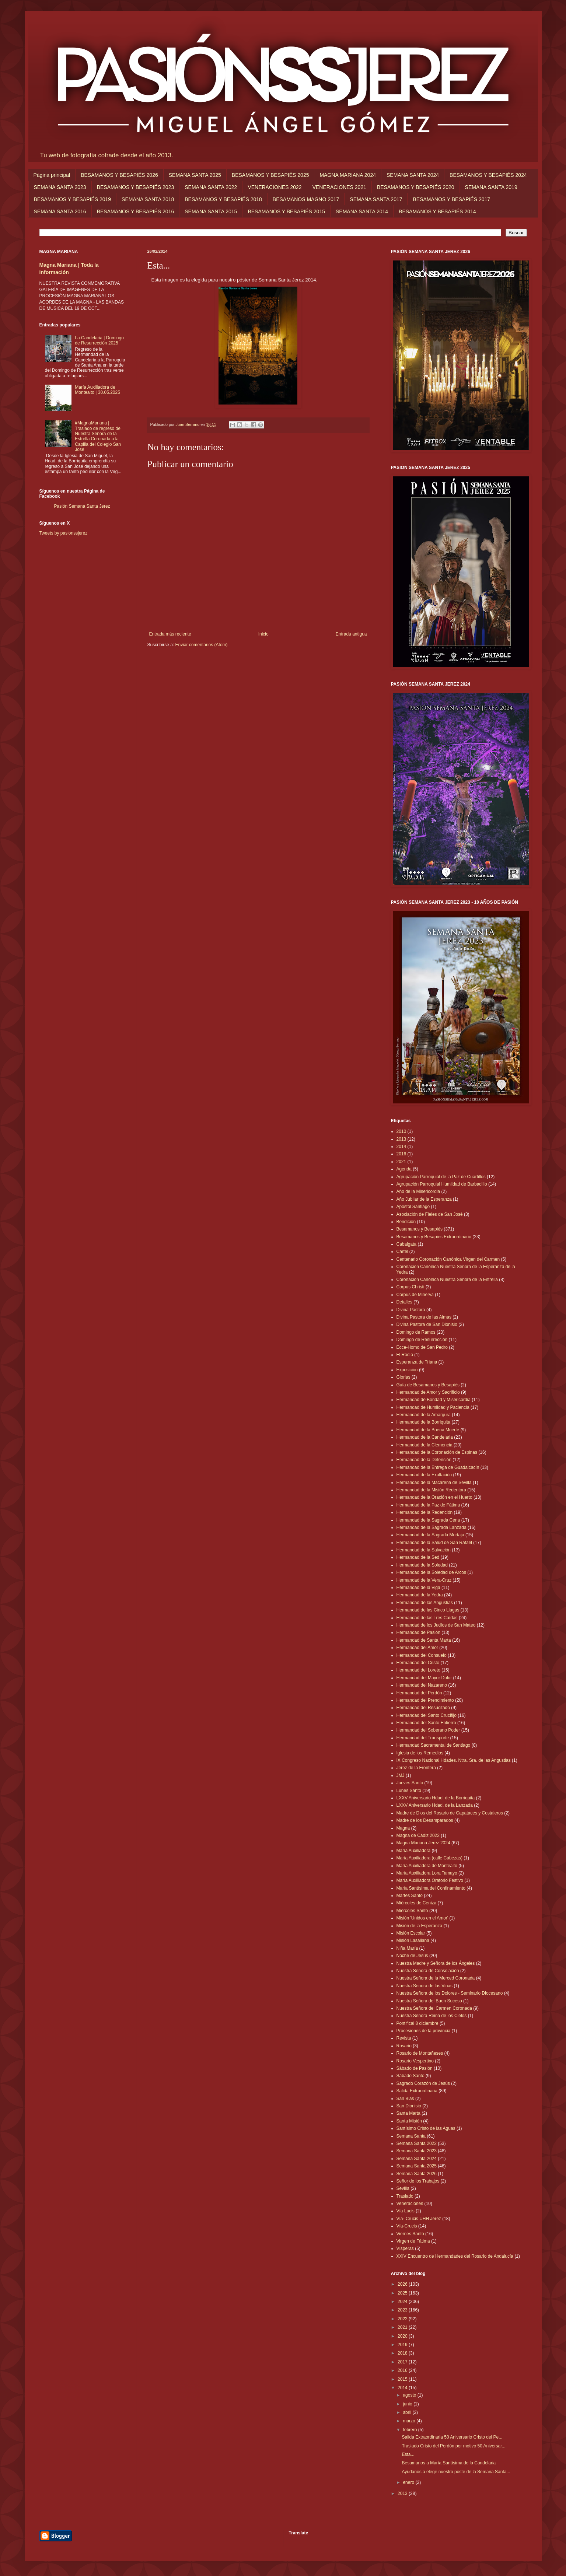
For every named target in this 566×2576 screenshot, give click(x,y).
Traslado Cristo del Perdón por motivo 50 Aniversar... (453, 2446)
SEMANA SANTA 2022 (211, 187)
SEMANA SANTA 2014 (362, 211)
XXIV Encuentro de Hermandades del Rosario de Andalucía (455, 2256)
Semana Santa (411, 2136)
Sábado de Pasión (414, 2068)
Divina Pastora (410, 1309)
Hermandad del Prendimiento (425, 1700)
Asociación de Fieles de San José (429, 1214)
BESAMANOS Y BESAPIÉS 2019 (72, 199)
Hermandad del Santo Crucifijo (426, 1715)
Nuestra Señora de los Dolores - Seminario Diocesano (449, 1993)
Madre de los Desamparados (424, 1820)
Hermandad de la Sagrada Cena (428, 1520)
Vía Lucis (405, 2210)
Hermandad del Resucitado (423, 1707)
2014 (401, 1146)
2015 (403, 2379)
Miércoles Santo (412, 1910)
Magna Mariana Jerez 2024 (423, 1842)
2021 (401, 1161)
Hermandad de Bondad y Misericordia (433, 1399)
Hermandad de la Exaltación (424, 1474)
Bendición (406, 1221)
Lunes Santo (408, 1790)
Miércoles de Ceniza (416, 1902)
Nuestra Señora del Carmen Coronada (434, 2008)
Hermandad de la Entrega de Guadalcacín (437, 1467)
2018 (403, 2353)
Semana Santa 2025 (416, 2166)
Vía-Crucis (406, 2226)
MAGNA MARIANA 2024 (347, 175)
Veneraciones (409, 2203)
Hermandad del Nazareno (421, 1685)
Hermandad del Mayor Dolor (424, 1677)
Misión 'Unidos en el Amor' (422, 1918)
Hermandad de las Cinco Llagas (428, 1610)
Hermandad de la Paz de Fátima (428, 1505)
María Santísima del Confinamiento (430, 1888)
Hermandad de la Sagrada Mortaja (430, 1534)
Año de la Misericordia (418, 1191)
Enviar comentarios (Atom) (201, 644)
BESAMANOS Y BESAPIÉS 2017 (451, 199)
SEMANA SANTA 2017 (376, 199)
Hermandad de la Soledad (422, 1565)
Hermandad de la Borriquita (423, 1422)
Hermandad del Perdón (419, 1692)
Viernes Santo (410, 2233)
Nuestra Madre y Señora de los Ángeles (435, 1963)
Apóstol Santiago (413, 1206)
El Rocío (404, 1354)
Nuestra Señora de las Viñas (424, 1985)
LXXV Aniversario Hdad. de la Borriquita (435, 1797)
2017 (403, 2362)
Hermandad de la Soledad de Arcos (431, 1572)
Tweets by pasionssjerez (63, 533)
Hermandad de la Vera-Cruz (423, 1580)
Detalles (404, 1302)
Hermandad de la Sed (418, 1557)
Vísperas (405, 2248)
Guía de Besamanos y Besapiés (428, 1384)
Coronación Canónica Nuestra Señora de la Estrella (447, 1279)
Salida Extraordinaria (416, 2090)
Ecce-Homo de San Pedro (422, 1347)
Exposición (407, 1369)
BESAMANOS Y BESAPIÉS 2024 (488, 175)
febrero (410, 2429)
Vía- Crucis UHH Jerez (418, 2218)
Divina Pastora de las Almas (423, 1317)
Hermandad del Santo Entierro (426, 1722)
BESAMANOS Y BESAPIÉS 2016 (135, 211)
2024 (403, 2301)
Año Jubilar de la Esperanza (424, 1199)
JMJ (400, 1775)
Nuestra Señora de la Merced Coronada (435, 1978)
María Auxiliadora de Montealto (426, 1865)
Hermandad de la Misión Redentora (431, 1489)
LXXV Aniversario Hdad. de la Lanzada (434, 1805)
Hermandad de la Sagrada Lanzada (431, 1527)
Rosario (404, 2045)
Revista (403, 2038)
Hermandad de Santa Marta (423, 1640)
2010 (401, 1131)
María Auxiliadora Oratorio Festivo (429, 1880)
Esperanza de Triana (416, 1362)
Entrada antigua (351, 634)
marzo (409, 2420)
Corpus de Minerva (415, 1294)
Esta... (408, 2454)
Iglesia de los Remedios (419, 1753)
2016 (401, 1153)
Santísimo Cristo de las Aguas (425, 2128)
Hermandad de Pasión (418, 1632)
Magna (403, 1828)
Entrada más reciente (170, 634)
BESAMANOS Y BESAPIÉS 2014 (437, 211)
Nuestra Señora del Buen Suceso (429, 2000)
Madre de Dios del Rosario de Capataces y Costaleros (449, 1813)
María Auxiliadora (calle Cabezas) (429, 1858)
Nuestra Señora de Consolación (427, 1970)
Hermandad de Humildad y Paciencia (432, 1407)
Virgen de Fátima (413, 2241)
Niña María (407, 1948)
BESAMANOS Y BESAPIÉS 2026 (119, 175)
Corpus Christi (410, 1286)
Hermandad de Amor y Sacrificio (428, 1392)
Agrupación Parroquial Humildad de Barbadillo (441, 1184)
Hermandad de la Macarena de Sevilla (434, 1482)
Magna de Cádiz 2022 (418, 1835)
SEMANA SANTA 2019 (491, 187)
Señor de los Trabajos (418, 2181)
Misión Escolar (410, 1933)
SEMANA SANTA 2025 (195, 175)
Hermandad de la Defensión (423, 1459)
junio (408, 2404)
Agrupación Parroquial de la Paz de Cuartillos (441, 1176)
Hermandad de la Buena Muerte (428, 1429)
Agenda (404, 1169)
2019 (403, 2344)
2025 (403, 2293)
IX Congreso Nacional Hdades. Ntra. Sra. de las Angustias (453, 1760)
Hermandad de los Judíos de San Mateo (436, 1625)
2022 (403, 2318)
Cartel (402, 1251)
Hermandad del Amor (417, 1647)
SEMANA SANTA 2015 (211, 211)
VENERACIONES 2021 (339, 187)
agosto (410, 2395)
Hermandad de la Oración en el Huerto (434, 1497)
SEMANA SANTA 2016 (60, 211)
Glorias (403, 1377)
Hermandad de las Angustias (424, 1602)
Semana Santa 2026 (416, 2173)
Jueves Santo (409, 1782)
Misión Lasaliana (412, 1940)
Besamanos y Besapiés (419, 1229)
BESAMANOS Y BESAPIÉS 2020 (415, 187)
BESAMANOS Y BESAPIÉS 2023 (135, 187)
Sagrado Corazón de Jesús (423, 2083)
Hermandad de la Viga (418, 1587)
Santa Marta (408, 2113)
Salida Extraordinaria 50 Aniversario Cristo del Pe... (452, 2437)
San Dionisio (408, 2105)
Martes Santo (409, 1895)
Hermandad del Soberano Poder (428, 1730)
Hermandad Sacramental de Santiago (433, 1745)
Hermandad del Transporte (422, 1737)
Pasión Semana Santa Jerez (82, 506)
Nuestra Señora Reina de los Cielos (431, 2015)
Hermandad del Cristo (418, 1662)
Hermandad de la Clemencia (424, 1445)
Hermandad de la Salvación (423, 1550)
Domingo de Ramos (416, 1332)
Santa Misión (409, 2121)
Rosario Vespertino (415, 2061)
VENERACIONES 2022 (274, 187)
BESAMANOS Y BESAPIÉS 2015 (286, 211)
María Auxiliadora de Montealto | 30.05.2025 (97, 390)
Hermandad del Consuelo (421, 1655)
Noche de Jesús (412, 1955)
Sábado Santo (410, 2075)
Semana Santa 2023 (416, 2150)
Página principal (52, 175)
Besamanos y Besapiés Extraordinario (433, 1236)
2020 (403, 2336)
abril (407, 2412)
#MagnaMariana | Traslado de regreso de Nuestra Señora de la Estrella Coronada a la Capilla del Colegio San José (98, 436)
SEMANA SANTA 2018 (148, 199)
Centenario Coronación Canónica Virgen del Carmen (448, 1259)
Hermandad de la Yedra (419, 1594)
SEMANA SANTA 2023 (60, 187)
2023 (403, 2310)
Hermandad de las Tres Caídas (427, 1617)
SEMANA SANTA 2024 (413, 175)
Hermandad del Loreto (418, 1670)
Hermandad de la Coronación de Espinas (436, 1452)
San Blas (405, 2098)
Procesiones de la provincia (423, 2030)
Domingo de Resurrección (422, 1339)
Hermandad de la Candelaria (424, 1437)
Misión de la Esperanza (419, 1925)
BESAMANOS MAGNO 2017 (306, 199)
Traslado (404, 2196)
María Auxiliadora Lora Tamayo (426, 1873)
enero (409, 2482)
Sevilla (402, 2188)
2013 (401, 1139)
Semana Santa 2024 (416, 2158)
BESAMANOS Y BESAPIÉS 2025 (270, 175)
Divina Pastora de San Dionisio (426, 1324)
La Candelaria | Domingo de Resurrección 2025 (99, 340)
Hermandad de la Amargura (423, 1414)
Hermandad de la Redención (424, 1512)
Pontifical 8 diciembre (417, 2023)
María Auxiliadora (413, 1850)
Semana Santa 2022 (416, 2143)
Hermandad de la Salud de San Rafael (434, 1542)
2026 (403, 2284)
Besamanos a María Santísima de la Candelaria (449, 2462)
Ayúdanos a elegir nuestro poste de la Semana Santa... (456, 2471)
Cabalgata (406, 1244)
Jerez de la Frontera (416, 1767)
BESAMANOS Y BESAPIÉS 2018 (223, 199)
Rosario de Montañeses (419, 2053)
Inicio (263, 634)
